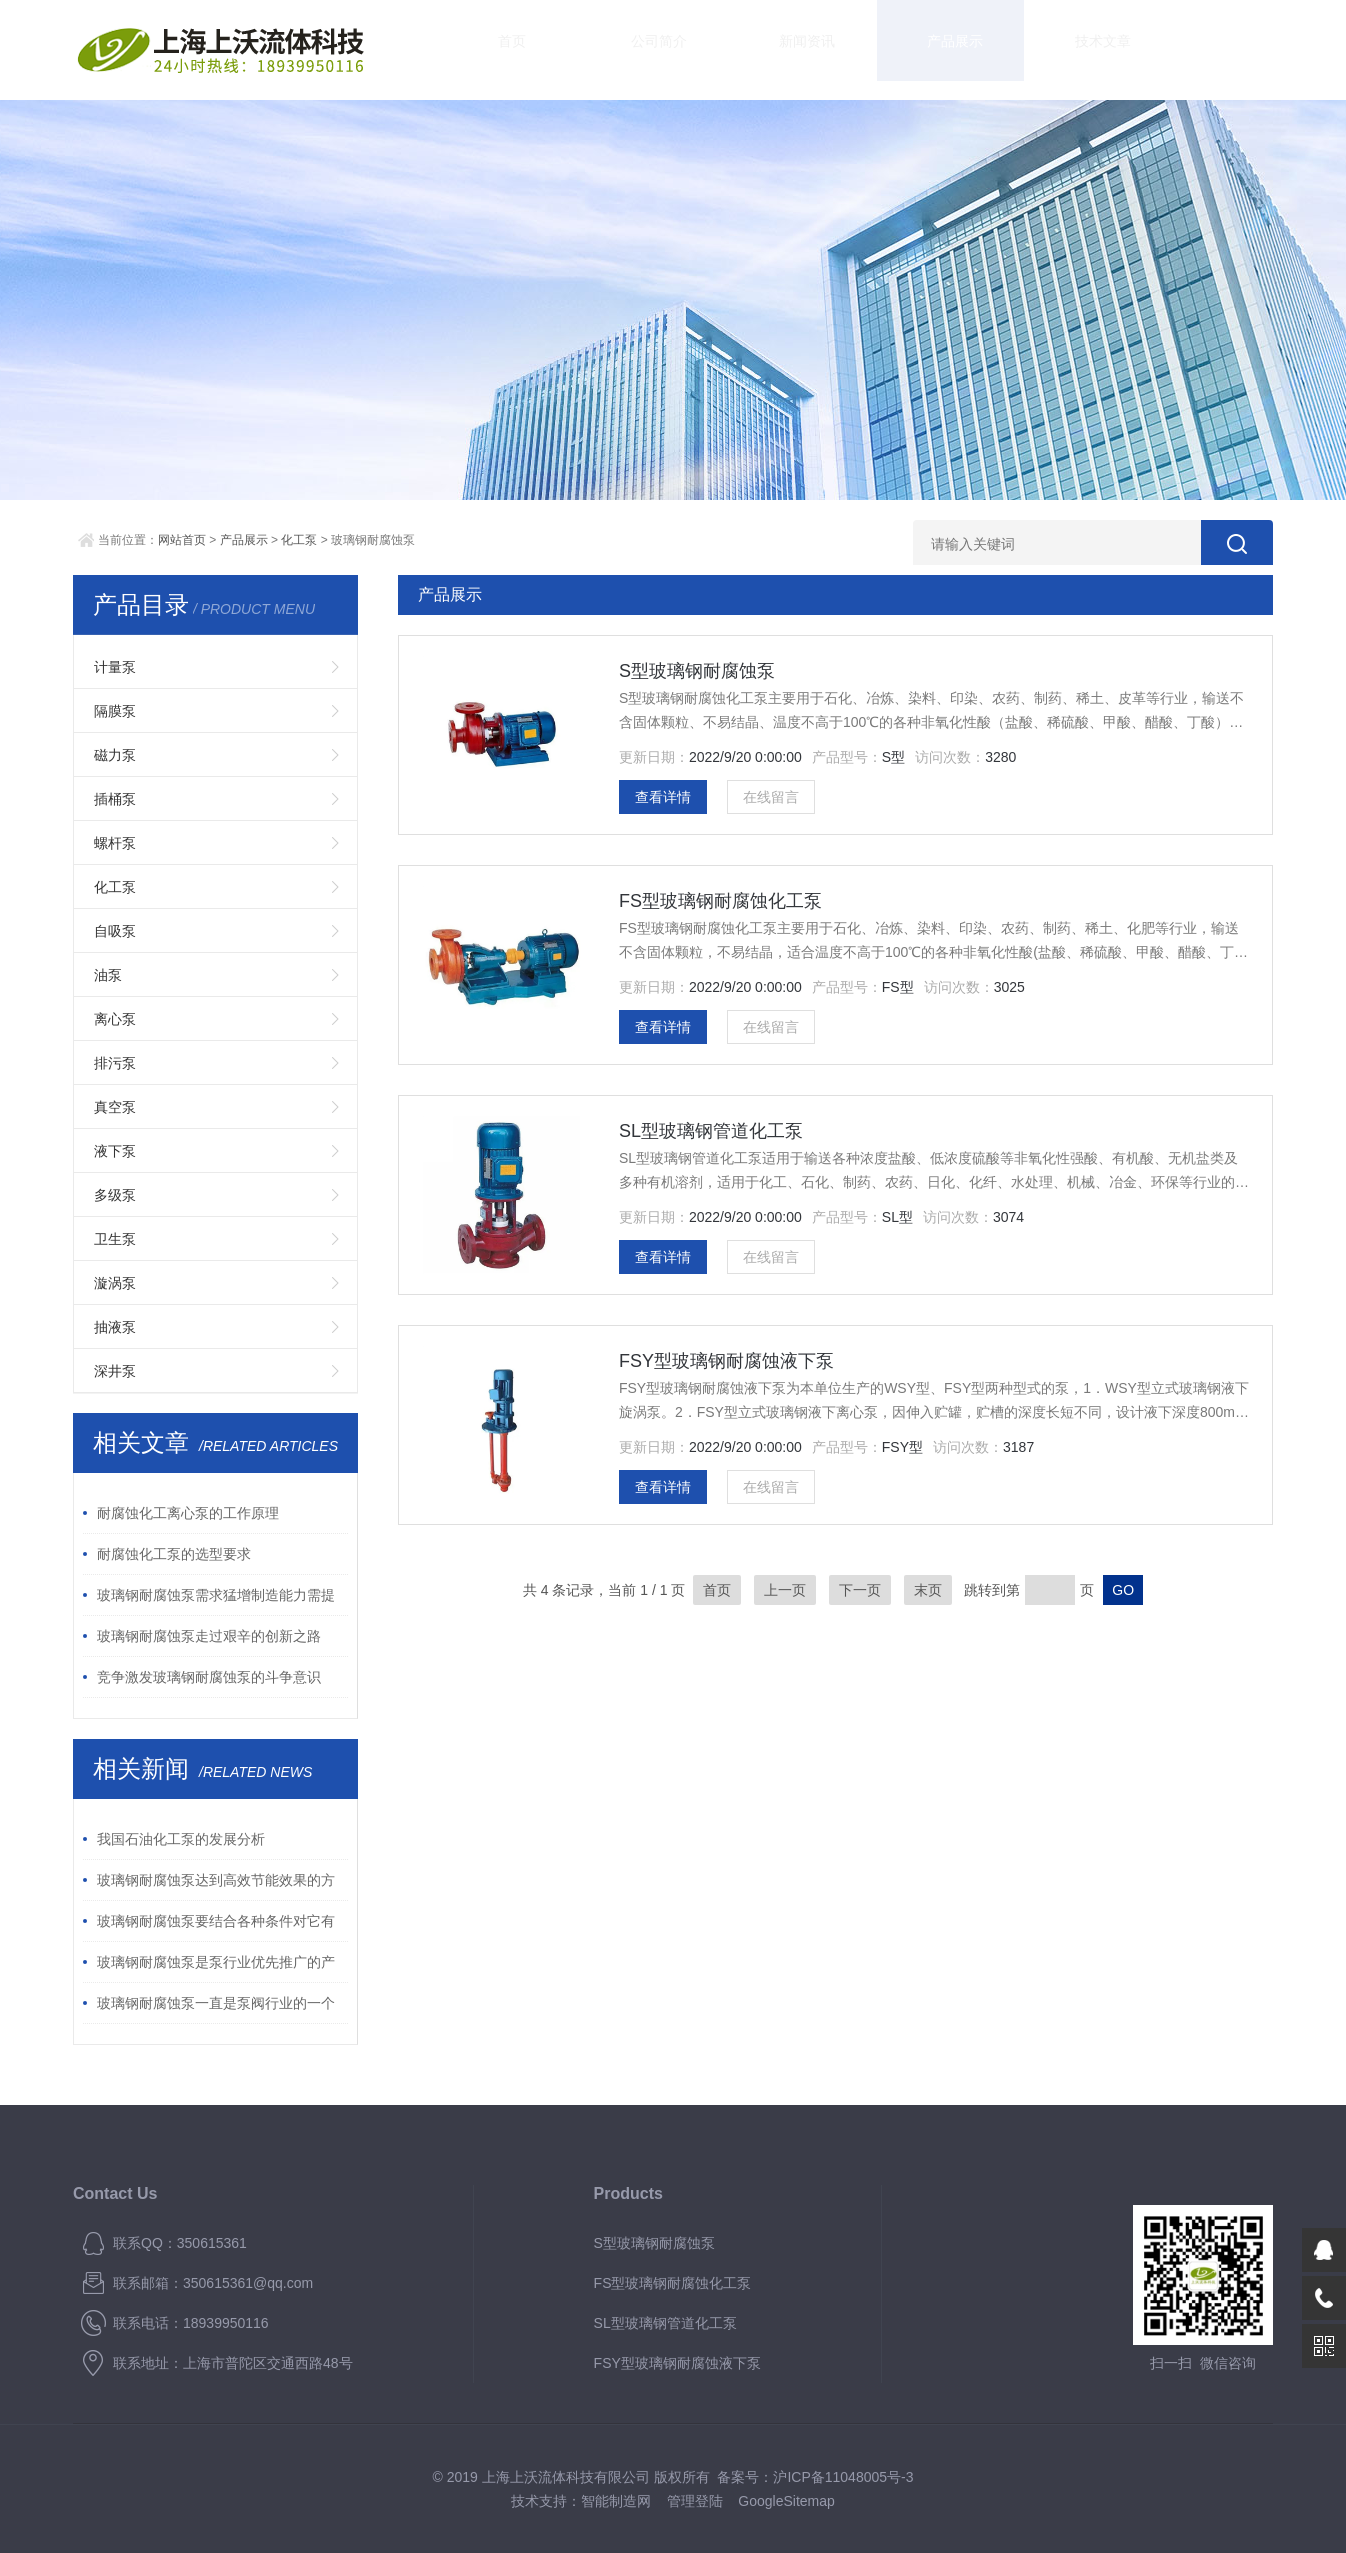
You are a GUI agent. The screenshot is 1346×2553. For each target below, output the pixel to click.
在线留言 (771, 797)
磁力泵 (115, 755)
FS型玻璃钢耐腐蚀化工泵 (720, 901)
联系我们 (1213, 49)
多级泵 (115, 1195)
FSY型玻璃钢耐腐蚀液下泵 (726, 1361)
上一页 (785, 1590)
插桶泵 (115, 799)
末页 (928, 1590)
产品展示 (853, 49)
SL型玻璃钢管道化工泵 (711, 1131)
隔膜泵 (115, 711)
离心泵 (115, 1019)
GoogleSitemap (786, 2501)
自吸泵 (115, 931)
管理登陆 (695, 2501)
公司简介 (613, 49)
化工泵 (299, 540)
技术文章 (973, 49)
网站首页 (182, 540)
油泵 (108, 975)
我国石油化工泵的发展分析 (181, 1839)
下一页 (860, 1590)
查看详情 (663, 797)
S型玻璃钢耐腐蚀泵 (697, 671)
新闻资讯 (733, 49)
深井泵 (115, 1371)
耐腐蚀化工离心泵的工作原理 (188, 1513)
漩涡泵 (115, 1283)
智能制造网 (616, 2501)
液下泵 (115, 1151)
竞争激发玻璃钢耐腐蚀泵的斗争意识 (209, 1677)
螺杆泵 (115, 843)
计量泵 (115, 667)
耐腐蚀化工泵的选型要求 (174, 1554)
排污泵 (115, 1063)
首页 (493, 49)
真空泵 (115, 1107)
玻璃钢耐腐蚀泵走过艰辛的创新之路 (209, 1636)
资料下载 (1093, 49)
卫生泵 (115, 1239)
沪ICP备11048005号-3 (843, 2477)
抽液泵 (115, 1327)
